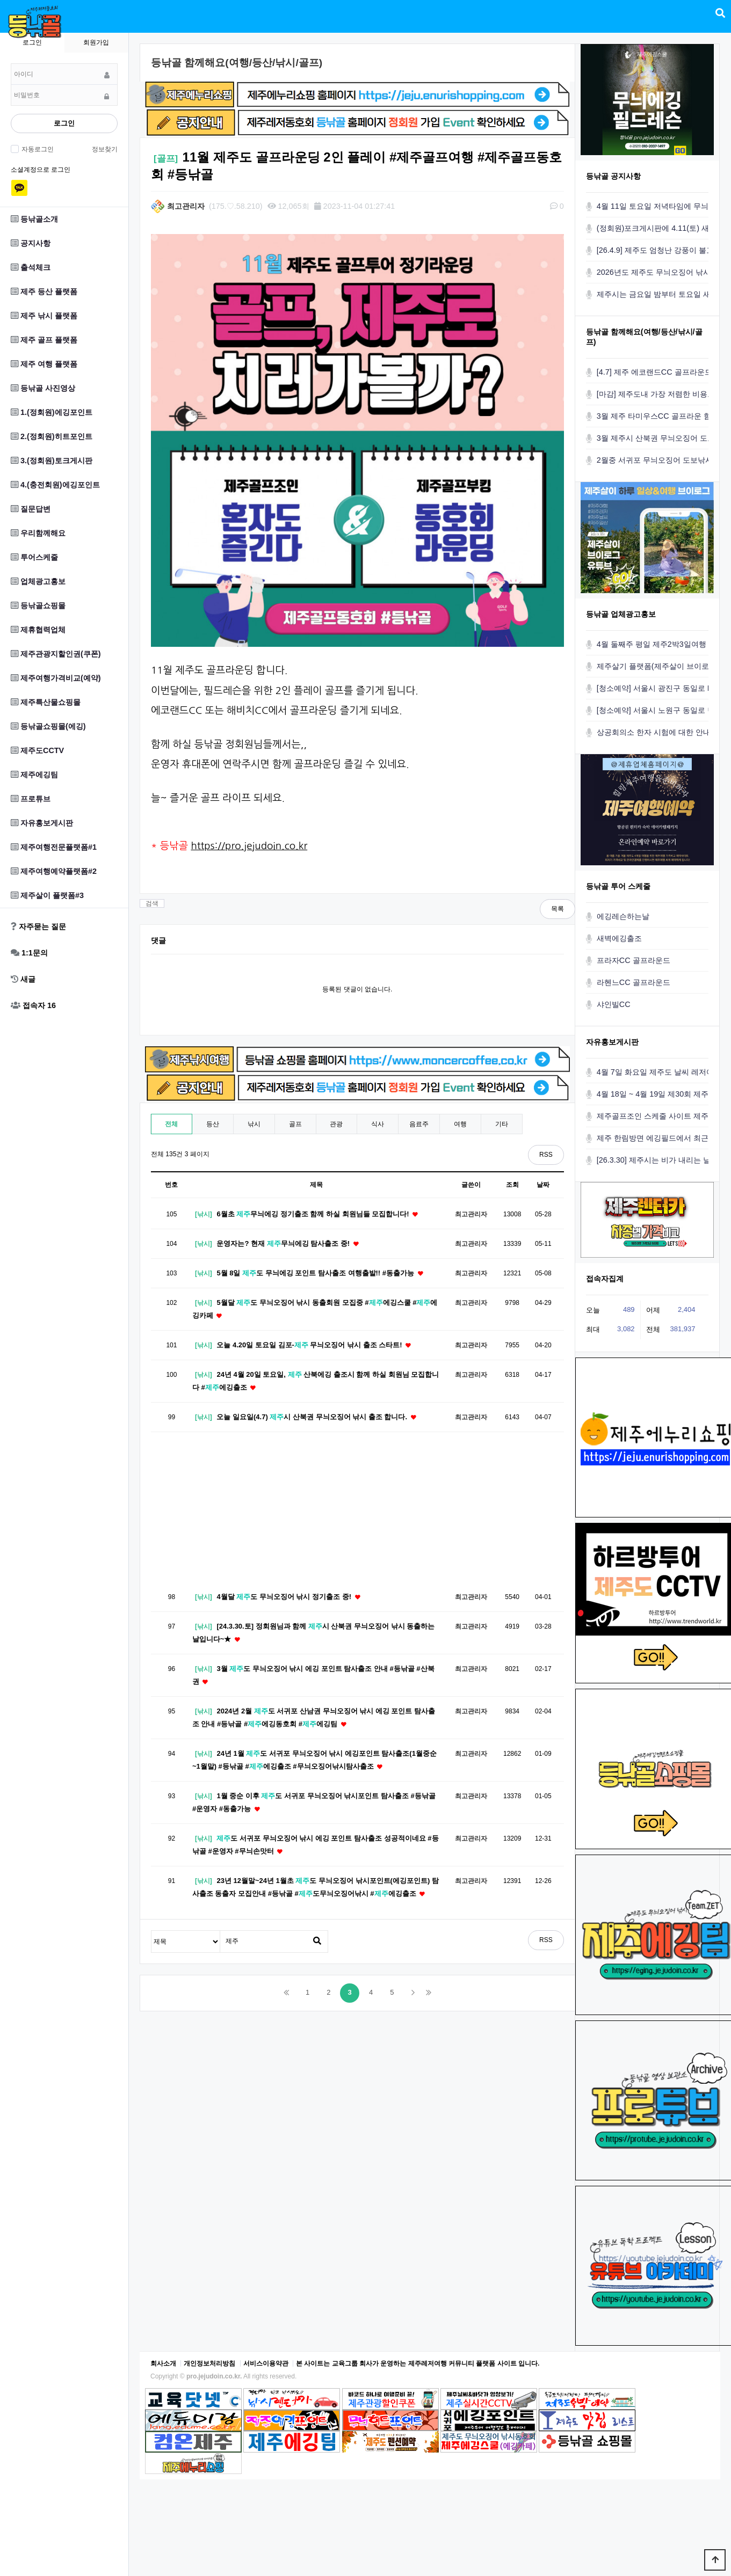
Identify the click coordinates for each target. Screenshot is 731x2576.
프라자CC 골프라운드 (633, 960)
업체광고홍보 (38, 581)
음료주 (419, 1124)
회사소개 (163, 2363)
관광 (336, 1124)
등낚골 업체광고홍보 (621, 614)
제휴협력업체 (38, 629)
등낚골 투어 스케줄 (618, 886)
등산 (212, 1124)
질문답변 (30, 509)
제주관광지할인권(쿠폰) (56, 654)
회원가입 (96, 42)
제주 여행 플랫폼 (44, 364)
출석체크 (30, 267)
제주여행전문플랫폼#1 (54, 847)
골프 (295, 1124)
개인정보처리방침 (209, 2363)
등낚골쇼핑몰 (38, 605)
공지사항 (30, 243)
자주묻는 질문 (38, 926)
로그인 (64, 123)
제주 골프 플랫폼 (44, 339)
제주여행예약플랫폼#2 (54, 871)
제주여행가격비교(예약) (56, 678)
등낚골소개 (34, 219)
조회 (512, 1184)
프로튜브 (30, 798)
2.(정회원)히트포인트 (51, 436)
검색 (152, 903)
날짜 (543, 1184)
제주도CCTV (37, 750)
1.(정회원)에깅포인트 (51, 412)
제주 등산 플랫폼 (44, 291)
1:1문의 (29, 952)
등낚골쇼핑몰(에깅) (48, 726)
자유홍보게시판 (42, 823)
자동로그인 (36, 149)
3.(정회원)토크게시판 (51, 460)
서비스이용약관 (265, 2363)
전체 (171, 1124)
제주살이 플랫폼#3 (47, 895)
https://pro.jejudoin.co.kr (249, 846)
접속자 (33, 1005)
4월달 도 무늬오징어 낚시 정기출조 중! (288, 1597)
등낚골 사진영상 (43, 388)
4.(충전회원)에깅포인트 (55, 484)
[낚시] (203, 1214)
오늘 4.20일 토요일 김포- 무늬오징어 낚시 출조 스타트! (314, 1345)
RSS (546, 1154)
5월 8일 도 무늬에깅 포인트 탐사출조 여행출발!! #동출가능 (320, 1273)
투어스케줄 (34, 557)
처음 (286, 1993)
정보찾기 (105, 149)
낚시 (254, 1124)
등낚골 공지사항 (613, 176)
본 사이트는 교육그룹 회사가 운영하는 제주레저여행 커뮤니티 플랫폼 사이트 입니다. (417, 2363)
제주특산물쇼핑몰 (46, 702)
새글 (23, 979)
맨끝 (428, 1993)
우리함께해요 (38, 533)
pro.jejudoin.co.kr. (214, 2376)
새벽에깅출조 (619, 938)
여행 (460, 1124)
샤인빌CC (614, 1004)
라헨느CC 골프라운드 (633, 982)
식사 (377, 1124)
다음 (413, 1993)
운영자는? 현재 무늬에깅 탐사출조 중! (288, 1243)
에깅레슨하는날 (623, 916)
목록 (557, 909)
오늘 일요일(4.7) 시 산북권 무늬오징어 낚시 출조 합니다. (316, 1417)
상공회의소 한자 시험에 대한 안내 (654, 732)
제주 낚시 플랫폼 (44, 315)
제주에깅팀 (34, 774)
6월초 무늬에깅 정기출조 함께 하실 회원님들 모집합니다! (317, 1214)
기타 (501, 1124)
